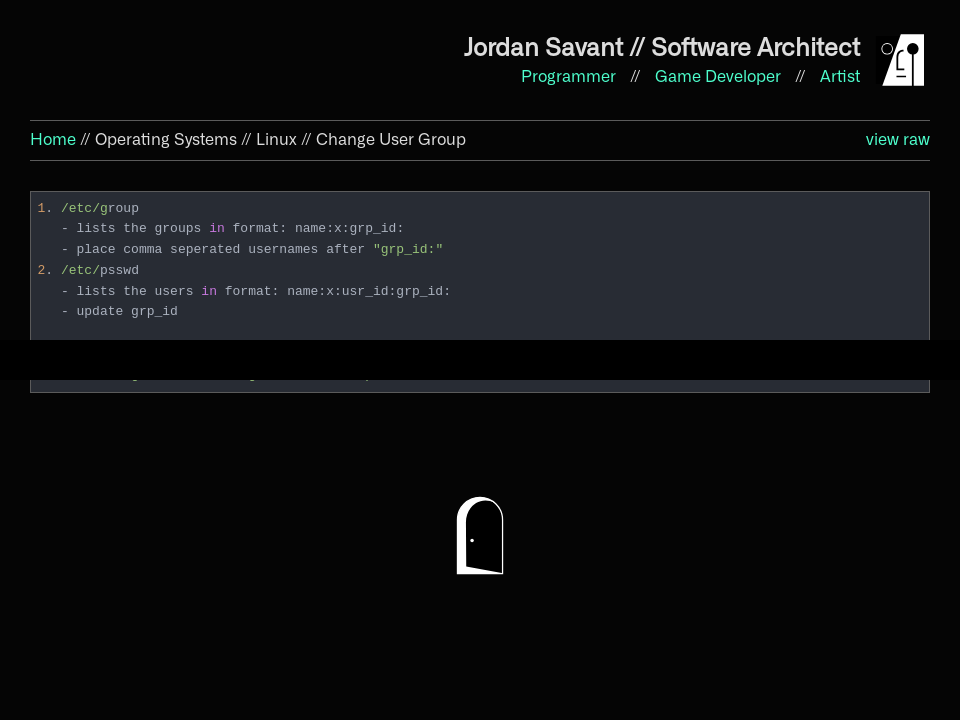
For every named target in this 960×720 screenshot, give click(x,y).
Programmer (570, 77)
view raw (898, 140)
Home (53, 140)
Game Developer (720, 77)
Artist (840, 77)
